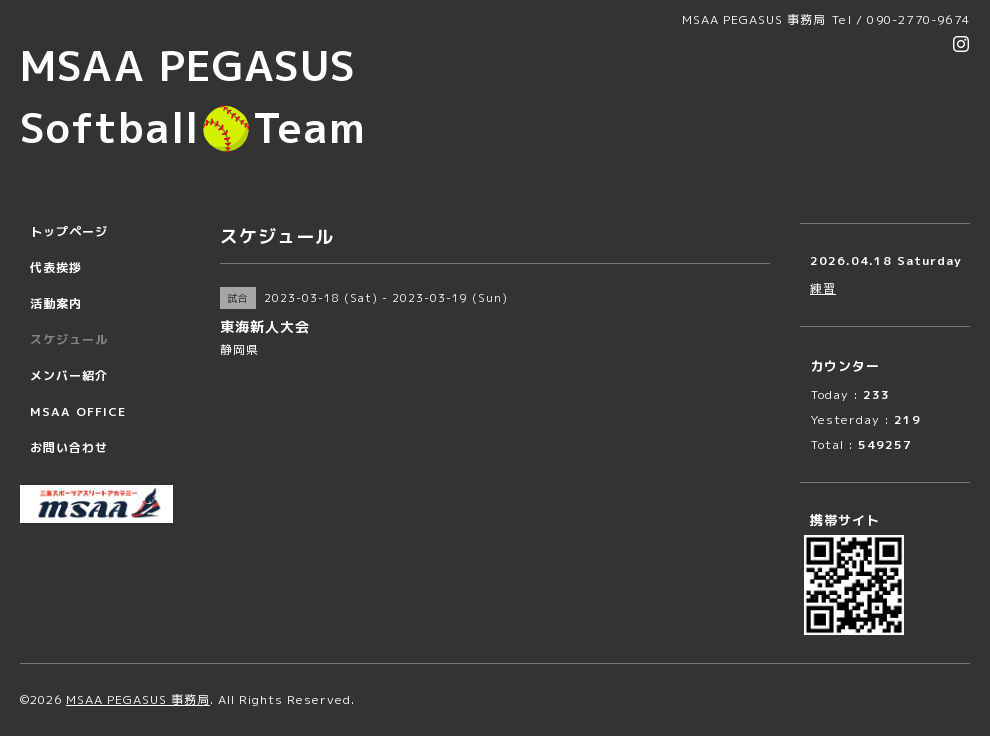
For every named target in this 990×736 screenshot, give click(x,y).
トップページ (69, 231)
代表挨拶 (56, 267)
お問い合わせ (69, 447)
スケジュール (69, 339)
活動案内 (56, 303)
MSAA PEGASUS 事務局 (138, 699)
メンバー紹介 (69, 375)
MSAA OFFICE (78, 411)
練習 (823, 288)
